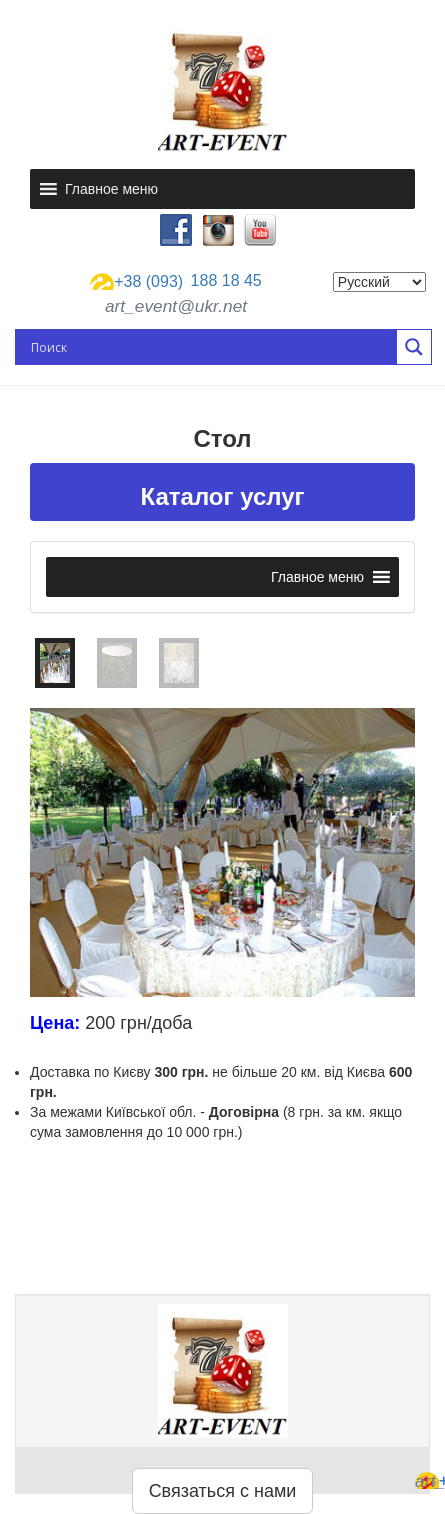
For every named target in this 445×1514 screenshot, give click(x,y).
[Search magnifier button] (414, 347)
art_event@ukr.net (176, 306)
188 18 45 (176, 282)
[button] (111, 189)
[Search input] (211, 347)
